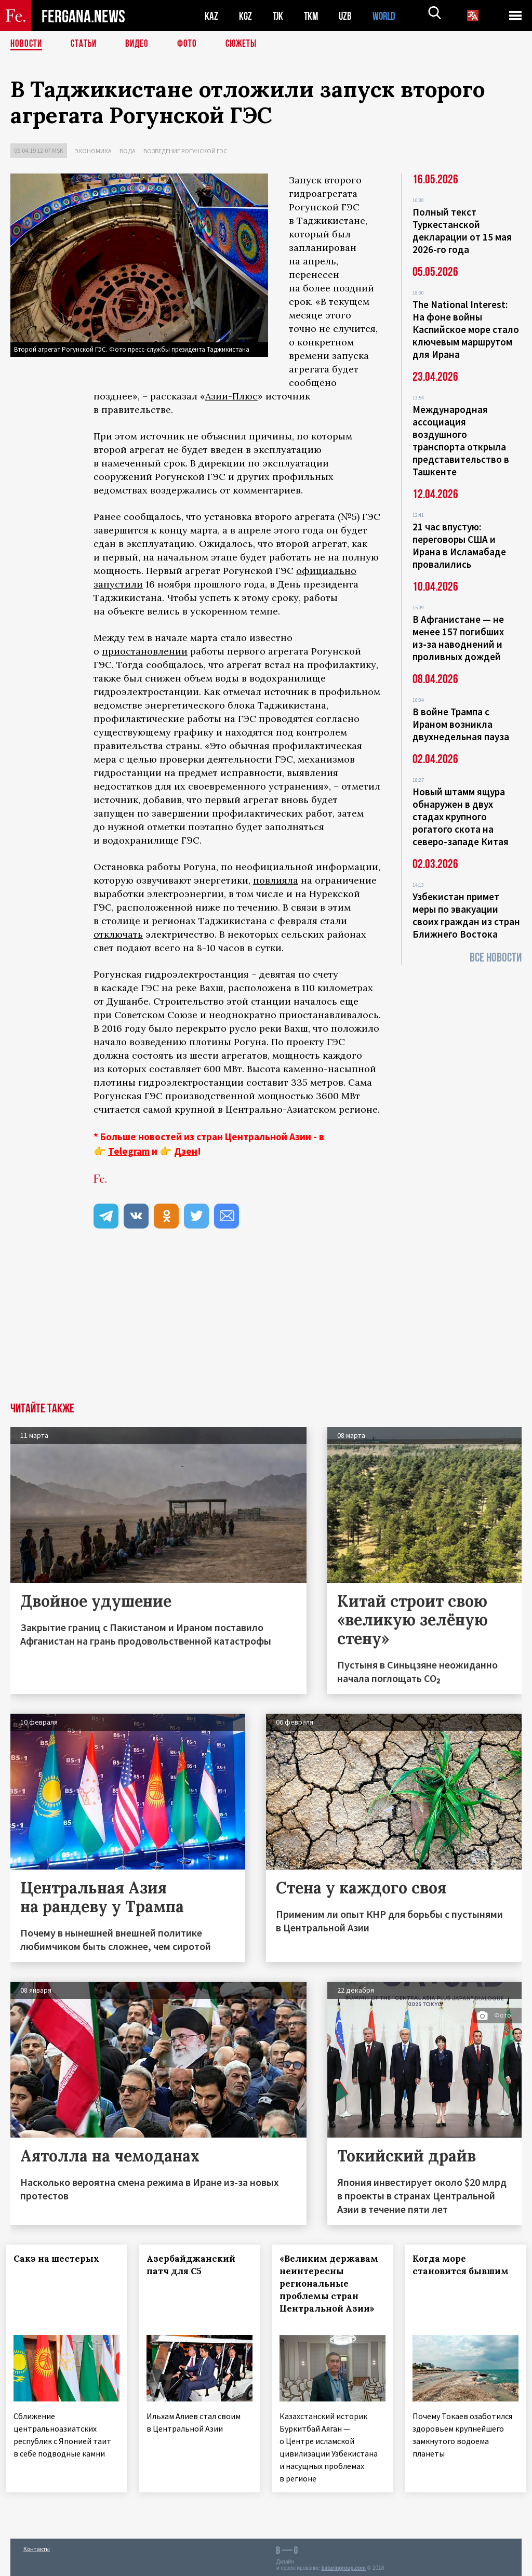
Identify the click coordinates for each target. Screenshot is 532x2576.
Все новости (496, 957)
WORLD (388, 15)
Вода (127, 151)
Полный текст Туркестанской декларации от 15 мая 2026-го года (462, 231)
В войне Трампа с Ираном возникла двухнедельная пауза (461, 724)
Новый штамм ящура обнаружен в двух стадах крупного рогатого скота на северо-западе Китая (461, 816)
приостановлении (145, 651)
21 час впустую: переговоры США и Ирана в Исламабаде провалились (459, 545)
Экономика (93, 151)
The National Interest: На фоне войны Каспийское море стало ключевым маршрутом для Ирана (466, 329)
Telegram (129, 1151)
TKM (313, 15)
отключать (118, 934)
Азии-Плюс (231, 396)
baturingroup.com (343, 2565)
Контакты (36, 2546)
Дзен (185, 1151)
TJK (279, 15)
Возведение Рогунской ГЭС (185, 151)
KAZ (211, 15)
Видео (140, 44)
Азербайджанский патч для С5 (195, 2265)
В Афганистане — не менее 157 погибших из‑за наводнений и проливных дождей (458, 638)
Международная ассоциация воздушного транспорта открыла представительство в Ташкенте (461, 440)
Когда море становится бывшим (465, 2265)
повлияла (275, 880)
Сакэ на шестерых (61, 2258)
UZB (348, 15)
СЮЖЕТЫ (246, 44)
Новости (27, 44)
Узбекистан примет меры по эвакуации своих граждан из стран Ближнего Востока (466, 915)
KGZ (245, 15)
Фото (191, 44)
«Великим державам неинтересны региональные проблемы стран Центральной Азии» (331, 2290)
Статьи (86, 44)
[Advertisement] (266, 1324)
